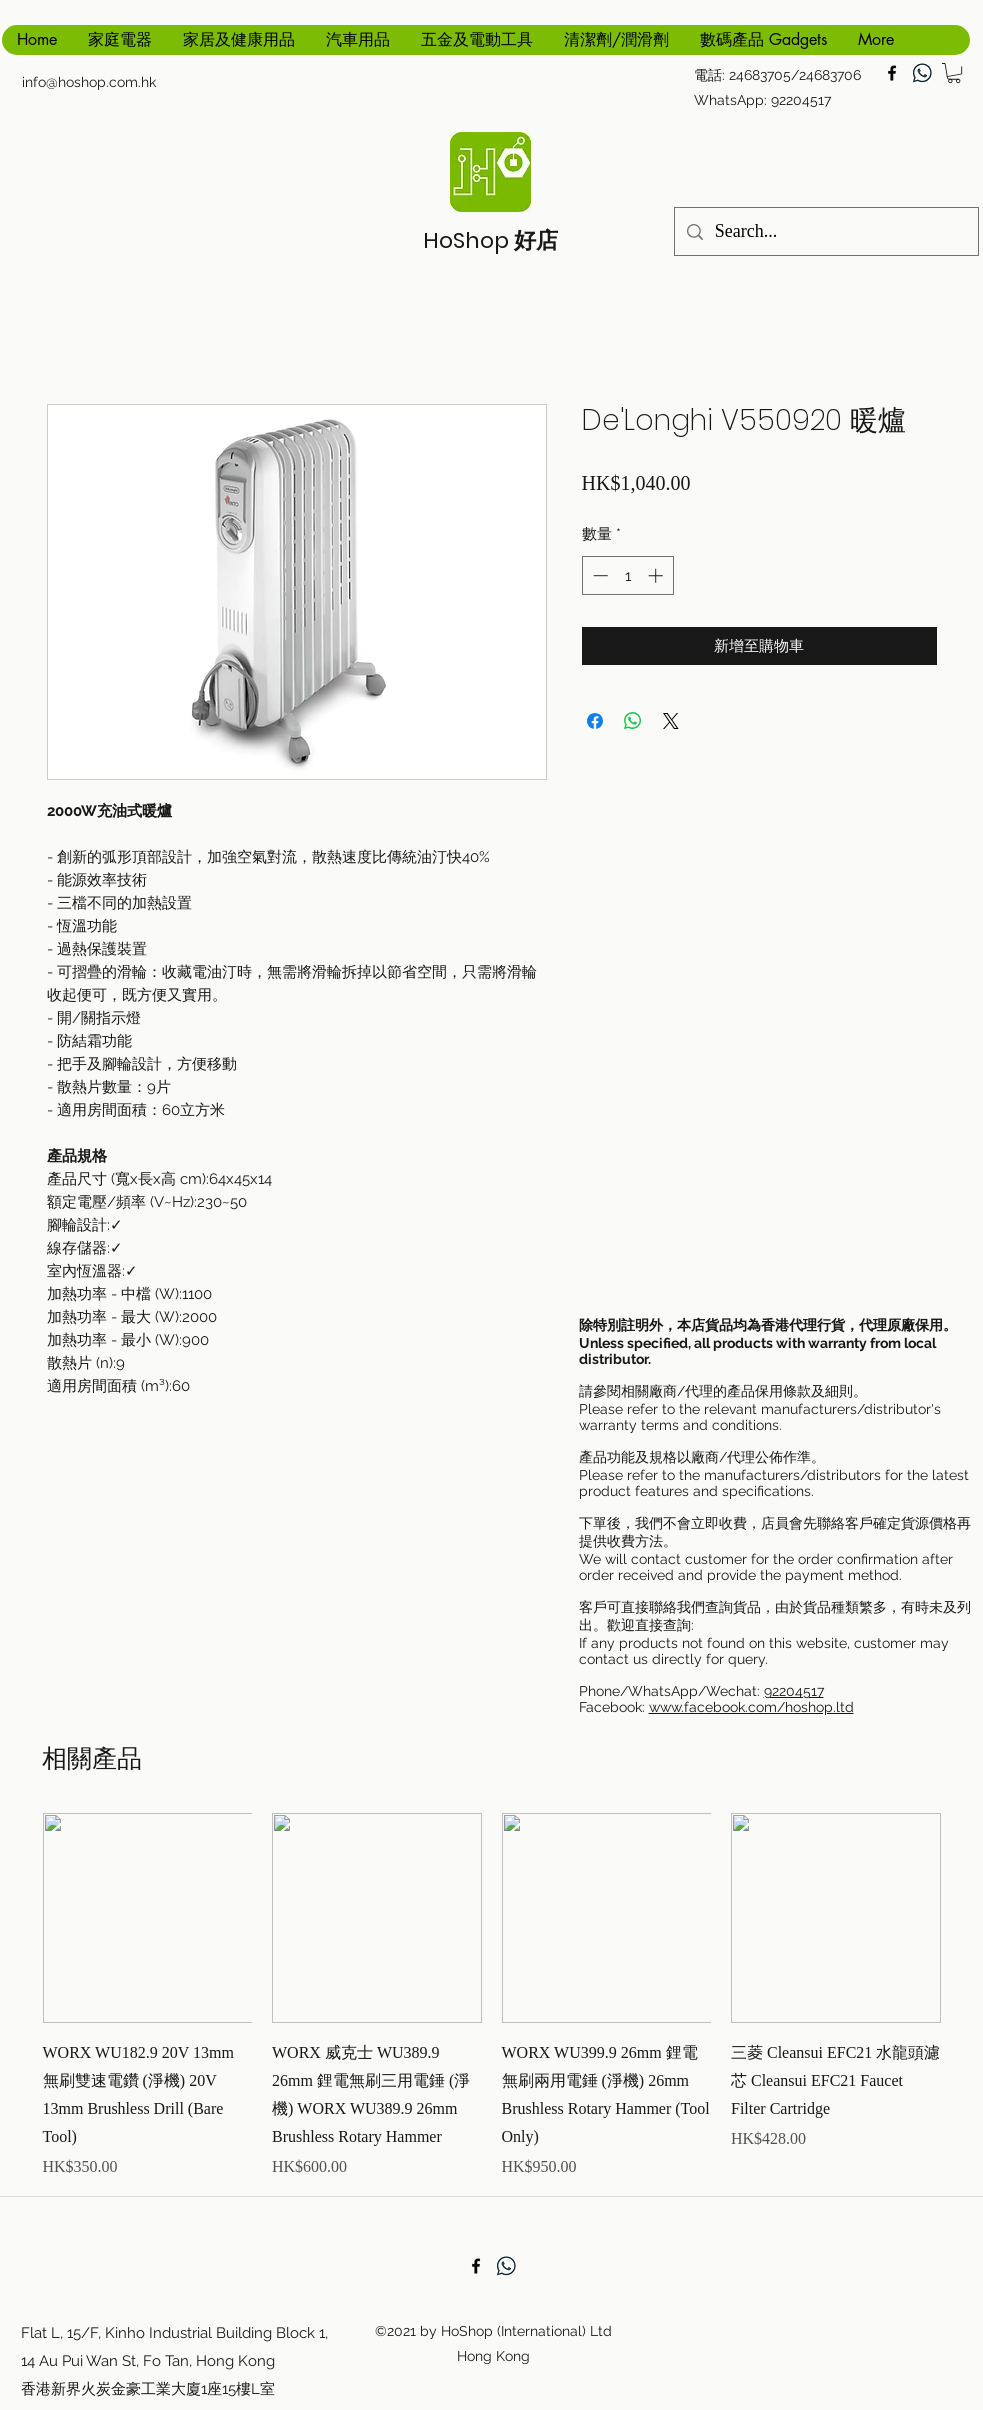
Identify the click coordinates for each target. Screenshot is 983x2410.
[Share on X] (671, 721)
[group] (492, 1996)
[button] (954, 73)
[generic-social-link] (922, 73)
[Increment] (657, 575)
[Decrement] (598, 575)
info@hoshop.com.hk (89, 82)
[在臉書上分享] (595, 721)
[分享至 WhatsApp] (633, 721)
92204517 (794, 1691)
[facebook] (892, 73)
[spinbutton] (627, 575)
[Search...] (825, 232)
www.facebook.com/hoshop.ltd (751, 1707)
